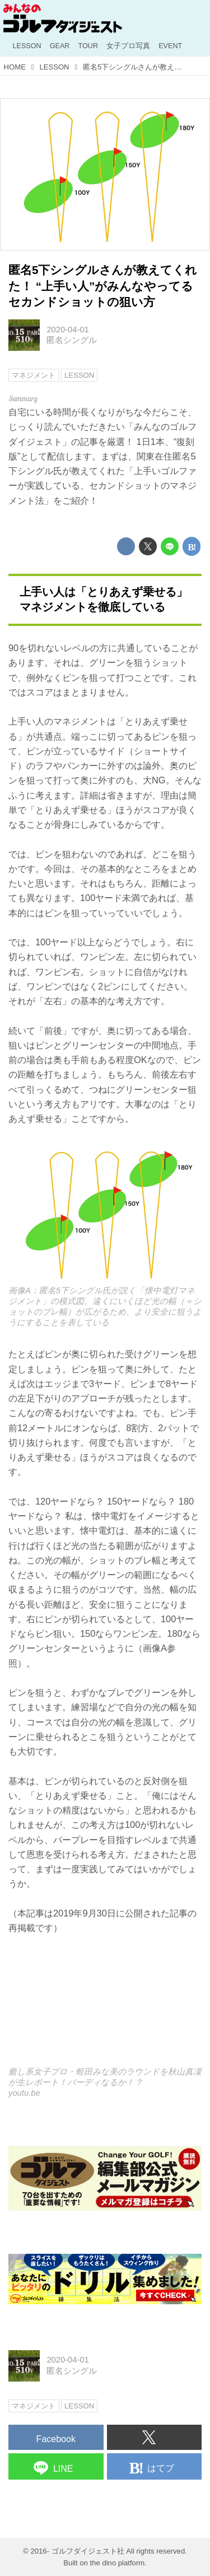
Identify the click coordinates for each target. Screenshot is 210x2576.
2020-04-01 (67, 329)
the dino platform (117, 2563)
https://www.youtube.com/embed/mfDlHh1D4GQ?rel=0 (105, 2007)
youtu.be (24, 2092)
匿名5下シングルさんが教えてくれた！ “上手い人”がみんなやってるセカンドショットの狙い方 (102, 285)
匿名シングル (71, 340)
